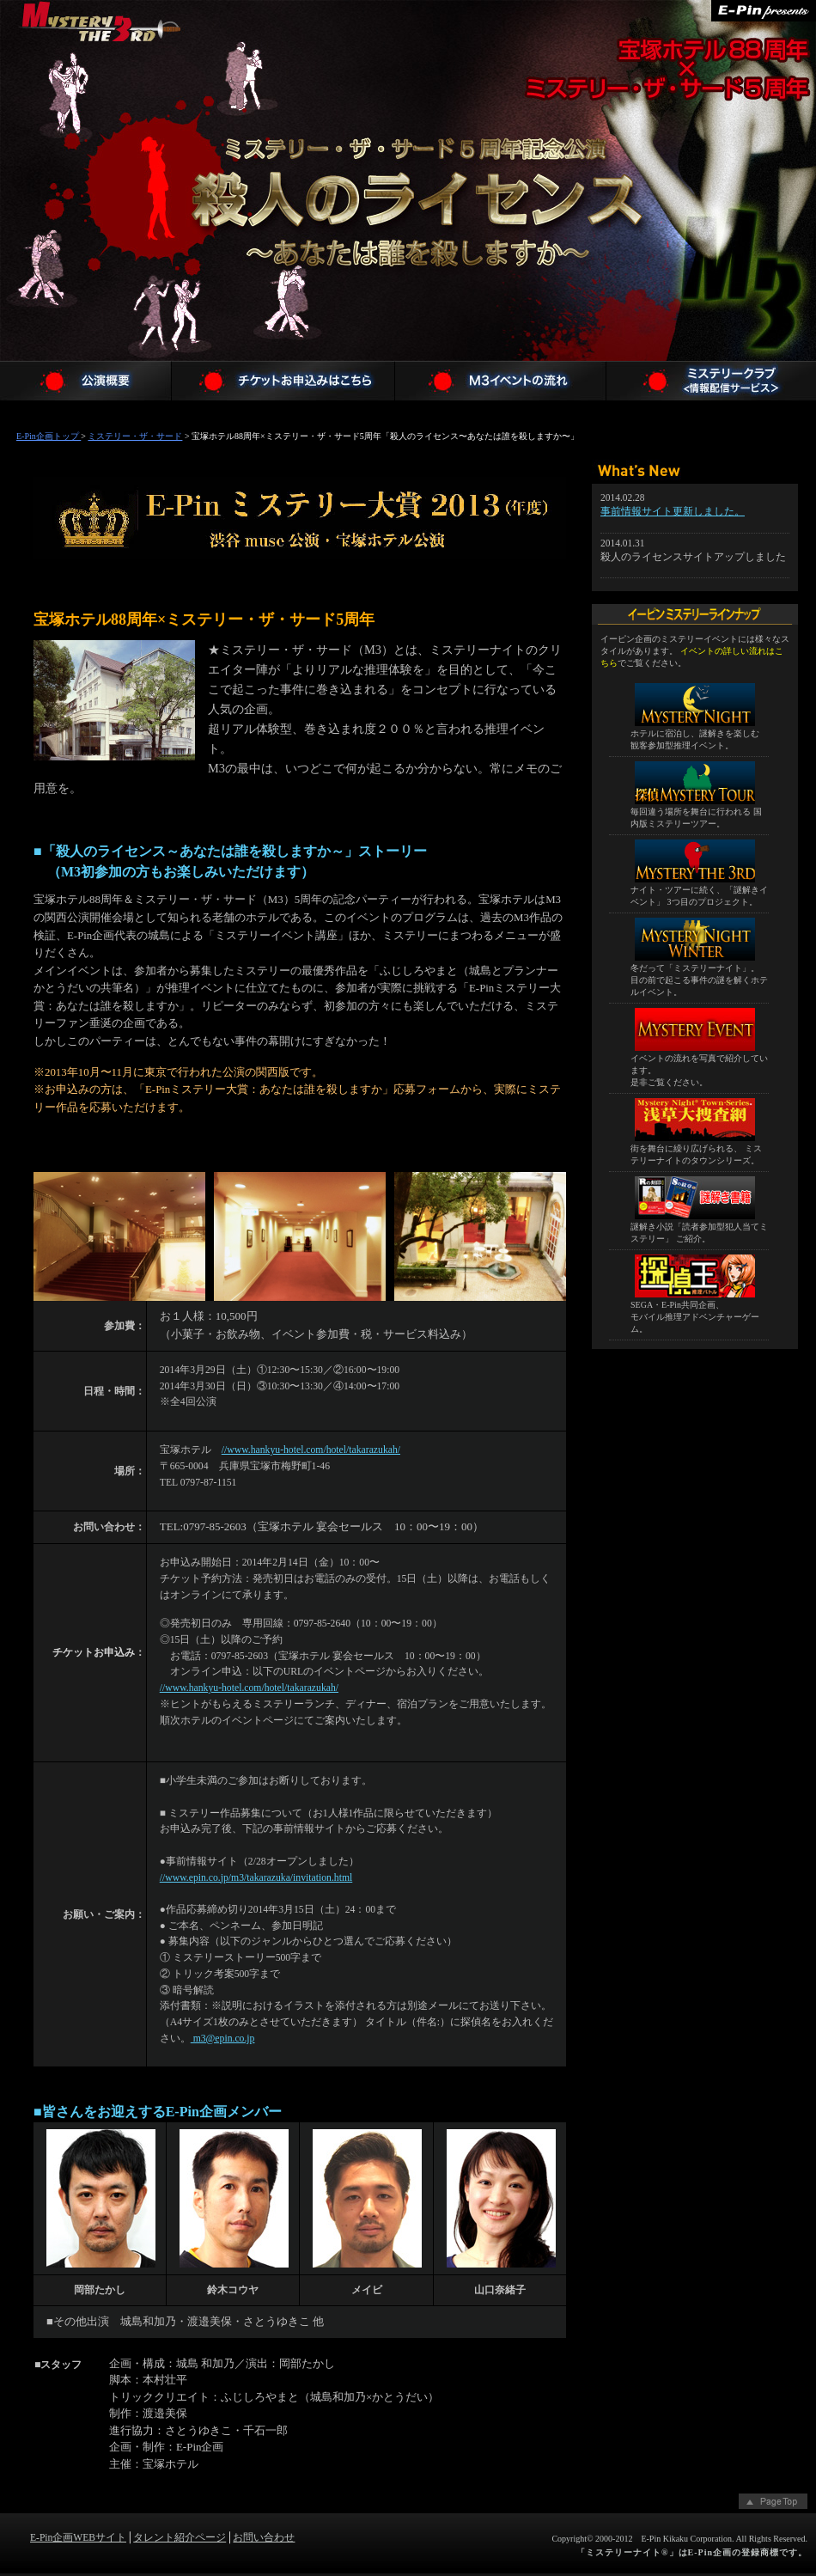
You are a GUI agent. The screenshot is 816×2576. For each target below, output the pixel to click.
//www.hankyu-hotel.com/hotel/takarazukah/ (311, 1450)
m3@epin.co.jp (223, 2038)
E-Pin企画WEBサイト (78, 2537)
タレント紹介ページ (179, 2537)
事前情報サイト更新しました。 (672, 511)
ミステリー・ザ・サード (101, 62)
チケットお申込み (283, 380)
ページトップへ (773, 2503)
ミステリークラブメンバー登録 (711, 380)
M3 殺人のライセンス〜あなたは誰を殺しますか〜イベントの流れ (500, 380)
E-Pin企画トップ (48, 436)
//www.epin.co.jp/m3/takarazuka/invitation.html (256, 1877)
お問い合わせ (264, 2537)
